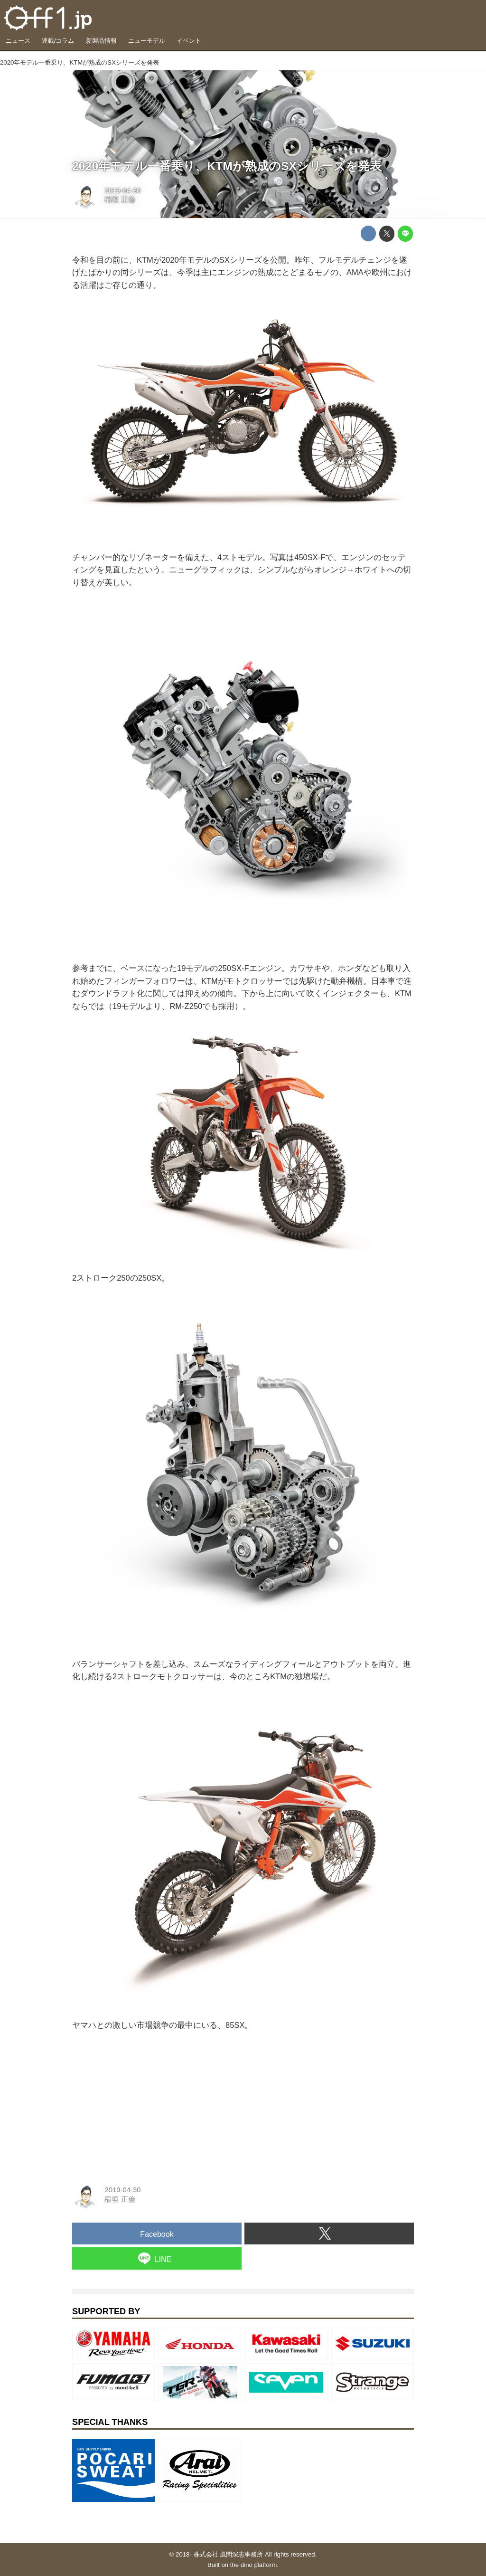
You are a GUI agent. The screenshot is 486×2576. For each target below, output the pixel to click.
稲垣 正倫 (119, 199)
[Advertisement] (143, 2103)
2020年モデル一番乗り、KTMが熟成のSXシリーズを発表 (227, 166)
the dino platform (253, 2564)
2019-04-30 (122, 190)
